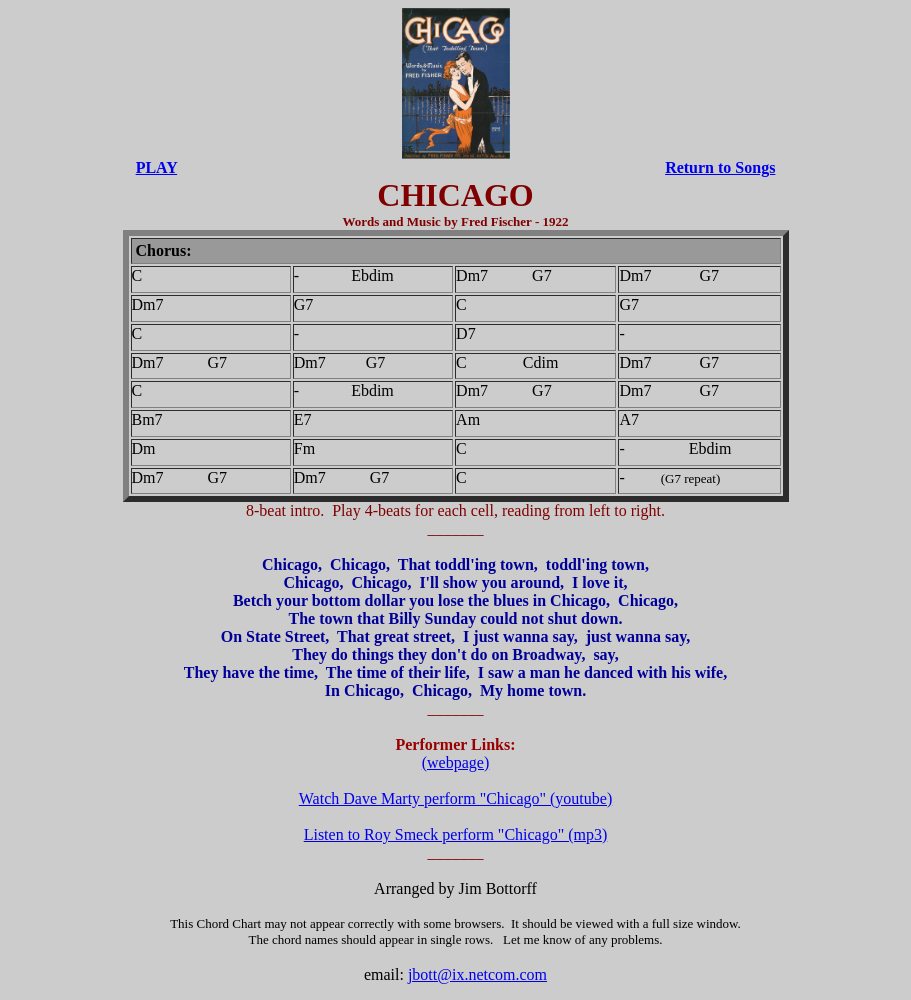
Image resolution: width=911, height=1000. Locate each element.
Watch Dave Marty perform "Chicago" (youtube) (455, 798)
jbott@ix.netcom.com (477, 974)
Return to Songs (720, 167)
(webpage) (456, 762)
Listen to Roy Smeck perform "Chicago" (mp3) (456, 834)
